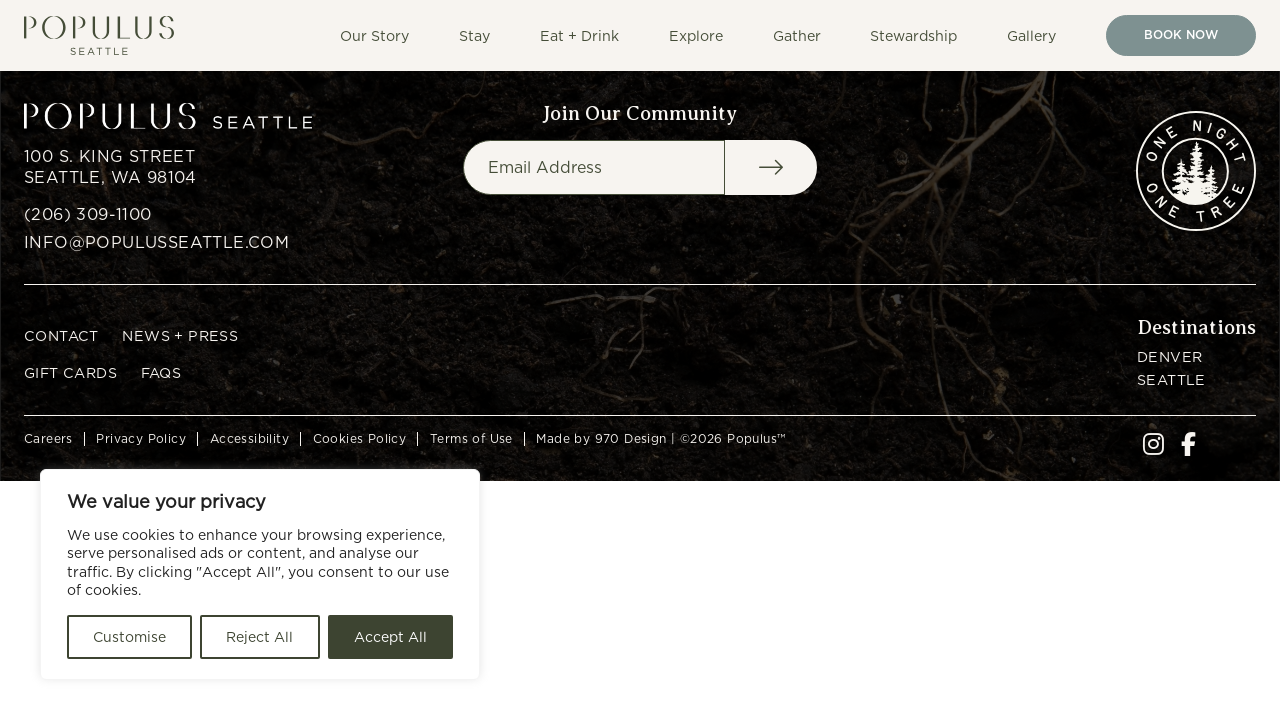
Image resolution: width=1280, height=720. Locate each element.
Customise (129, 637)
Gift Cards (70, 372)
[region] (260, 574)
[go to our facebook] (1188, 447)
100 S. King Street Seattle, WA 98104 (110, 167)
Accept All (390, 637)
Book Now (1181, 34)
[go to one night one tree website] (1196, 171)
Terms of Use (471, 438)
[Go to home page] (107, 35)
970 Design (631, 438)
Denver (1169, 356)
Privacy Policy (141, 438)
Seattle (1171, 379)
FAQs (161, 372)
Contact (61, 335)
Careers (48, 438)
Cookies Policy (360, 438)
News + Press (180, 335)
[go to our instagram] (1153, 447)
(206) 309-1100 (88, 214)
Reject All (259, 637)
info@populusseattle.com (156, 242)
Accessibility (249, 438)
